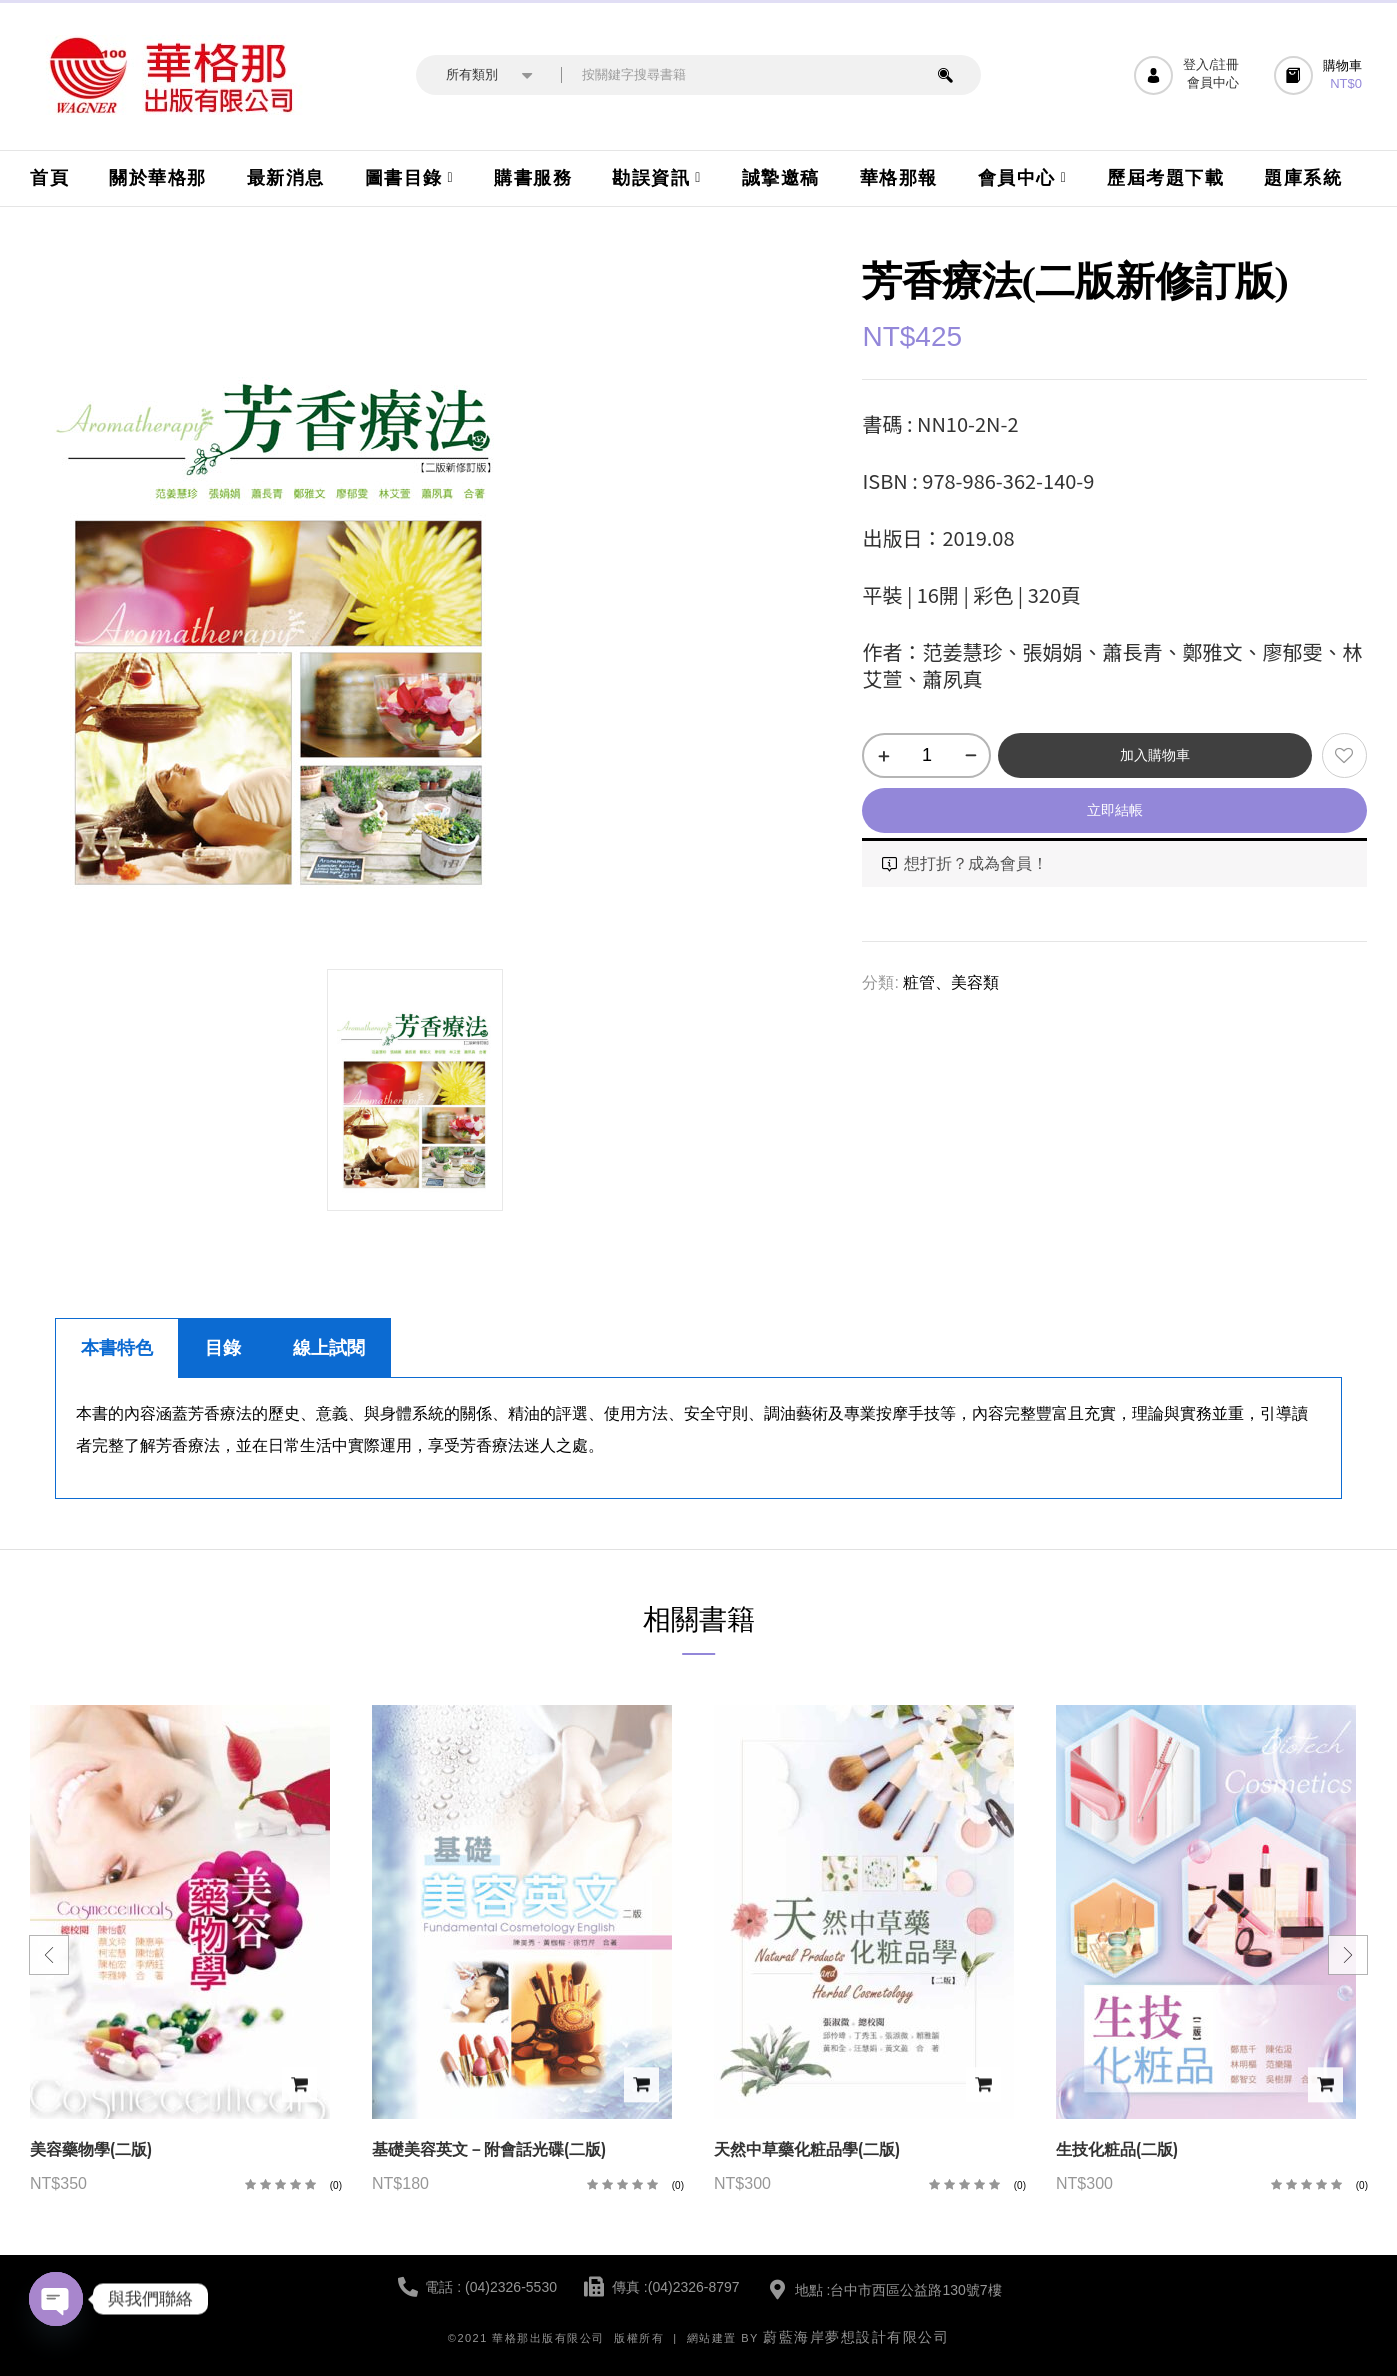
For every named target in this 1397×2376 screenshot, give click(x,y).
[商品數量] (926, 755)
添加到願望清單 (1344, 755)
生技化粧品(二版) (1117, 2149)
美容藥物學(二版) (91, 2149)
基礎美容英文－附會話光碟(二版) (489, 2149)
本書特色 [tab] (117, 1348)
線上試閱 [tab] (329, 1348)
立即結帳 (1115, 810)
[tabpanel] (698, 1438)
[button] (1320, 75)
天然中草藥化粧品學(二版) (807, 2149)
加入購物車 (1155, 755)
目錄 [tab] (223, 1348)
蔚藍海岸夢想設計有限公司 (856, 2337)
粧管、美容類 (951, 982)
